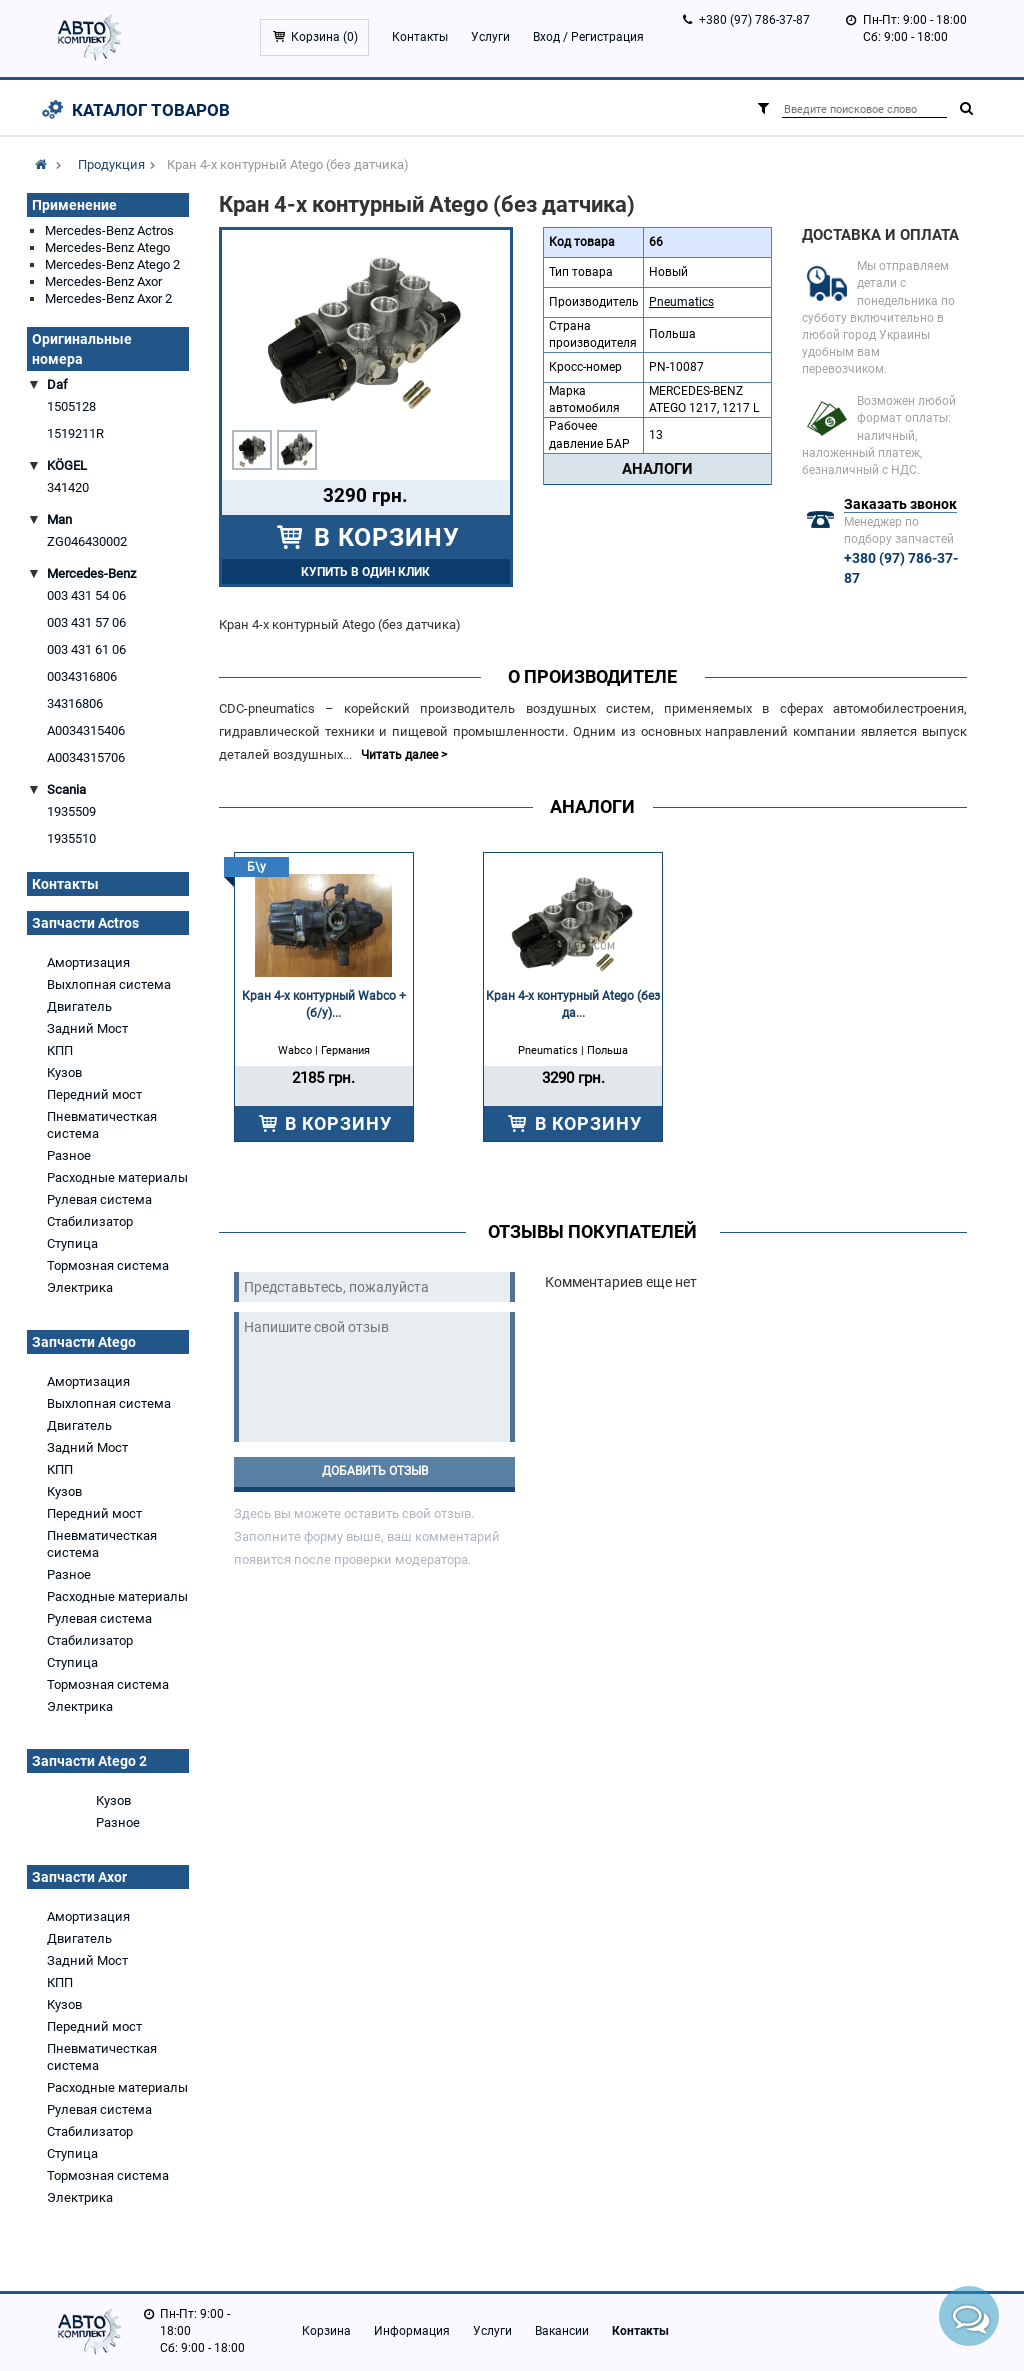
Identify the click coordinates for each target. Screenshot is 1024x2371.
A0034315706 (86, 757)
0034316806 (82, 676)
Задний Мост (87, 1028)
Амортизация (88, 962)
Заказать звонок (900, 504)
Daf (57, 384)
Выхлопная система (109, 984)
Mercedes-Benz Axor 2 (108, 298)
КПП (60, 1050)
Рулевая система (99, 1199)
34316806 (75, 703)
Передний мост (94, 1094)
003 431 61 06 (86, 649)
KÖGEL (67, 465)
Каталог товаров (151, 110)
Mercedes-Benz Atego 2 (112, 264)
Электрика (80, 1287)
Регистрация (607, 37)
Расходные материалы (117, 1177)
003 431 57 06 (86, 622)
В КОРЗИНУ (383, 537)
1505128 (71, 406)
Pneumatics (681, 302)
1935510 (71, 838)
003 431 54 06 (86, 595)
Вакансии (562, 2331)
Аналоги (657, 469)
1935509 (71, 811)
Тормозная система (108, 1265)
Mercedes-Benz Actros (109, 230)
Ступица (72, 1243)
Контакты (420, 37)
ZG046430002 (87, 541)
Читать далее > (404, 755)
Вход (546, 37)
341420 (68, 487)
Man (59, 519)
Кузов (64, 1072)
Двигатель (79, 1006)
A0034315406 (86, 730)
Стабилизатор (90, 1221)
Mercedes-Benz (91, 573)
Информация (412, 2331)
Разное (69, 1155)
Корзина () (324, 37)
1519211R (75, 433)
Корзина (326, 2331)
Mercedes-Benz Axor (103, 281)
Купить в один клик (365, 572)
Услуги (490, 37)
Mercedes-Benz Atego (107, 247)
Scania (66, 789)
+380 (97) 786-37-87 (754, 20)
